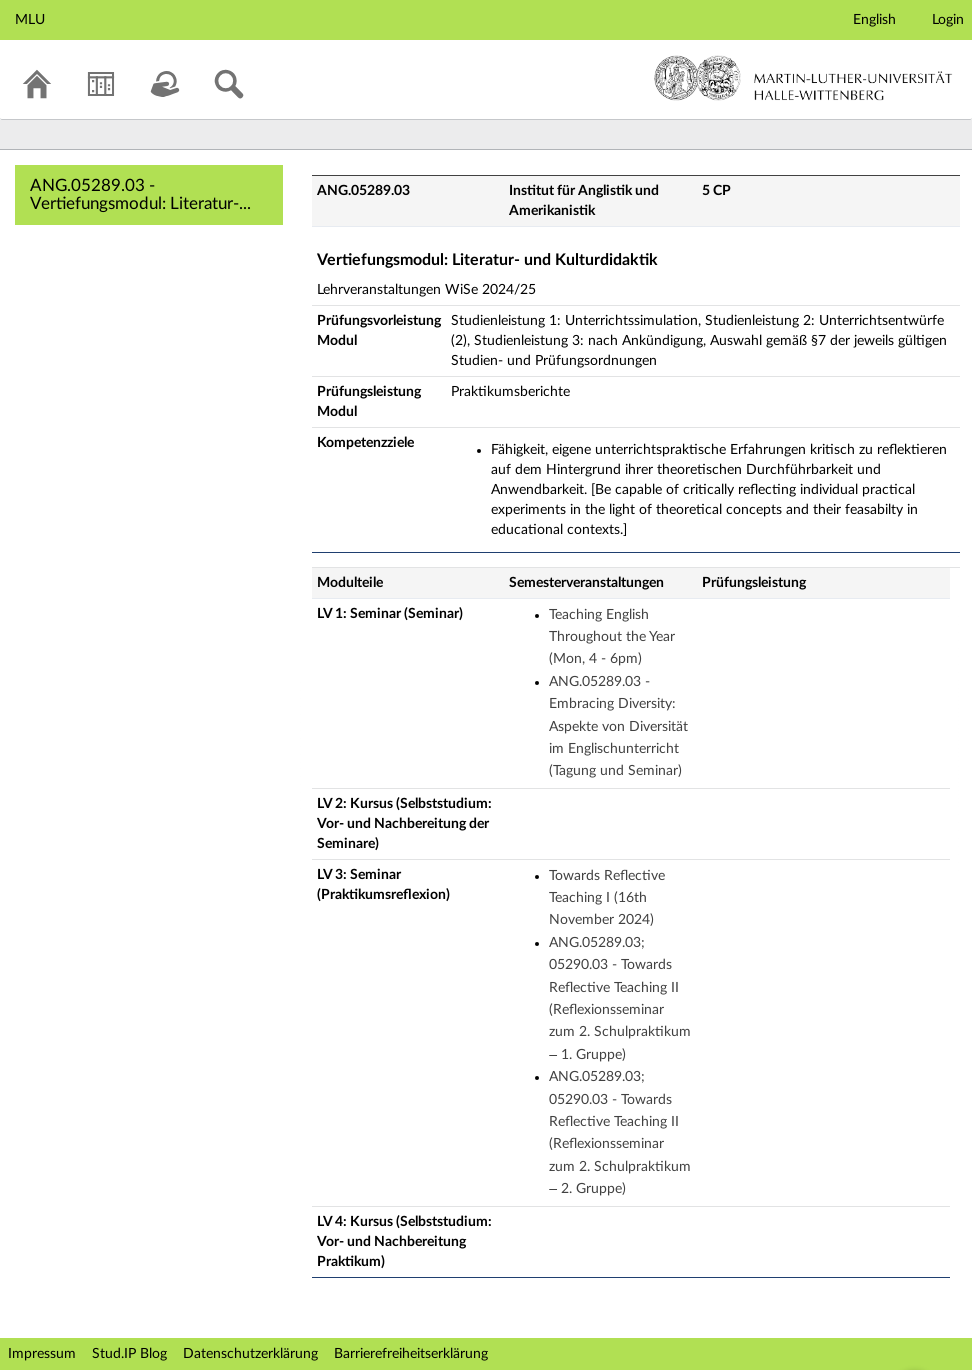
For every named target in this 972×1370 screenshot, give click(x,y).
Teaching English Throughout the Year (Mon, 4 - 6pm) (612, 637)
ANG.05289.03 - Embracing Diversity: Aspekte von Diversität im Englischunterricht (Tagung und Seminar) (618, 727)
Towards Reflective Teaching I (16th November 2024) (607, 898)
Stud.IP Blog (129, 1354)
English (874, 20)
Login (948, 20)
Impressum (42, 1354)
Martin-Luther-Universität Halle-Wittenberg (803, 78)
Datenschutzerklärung (250, 1354)
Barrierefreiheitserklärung (411, 1354)
